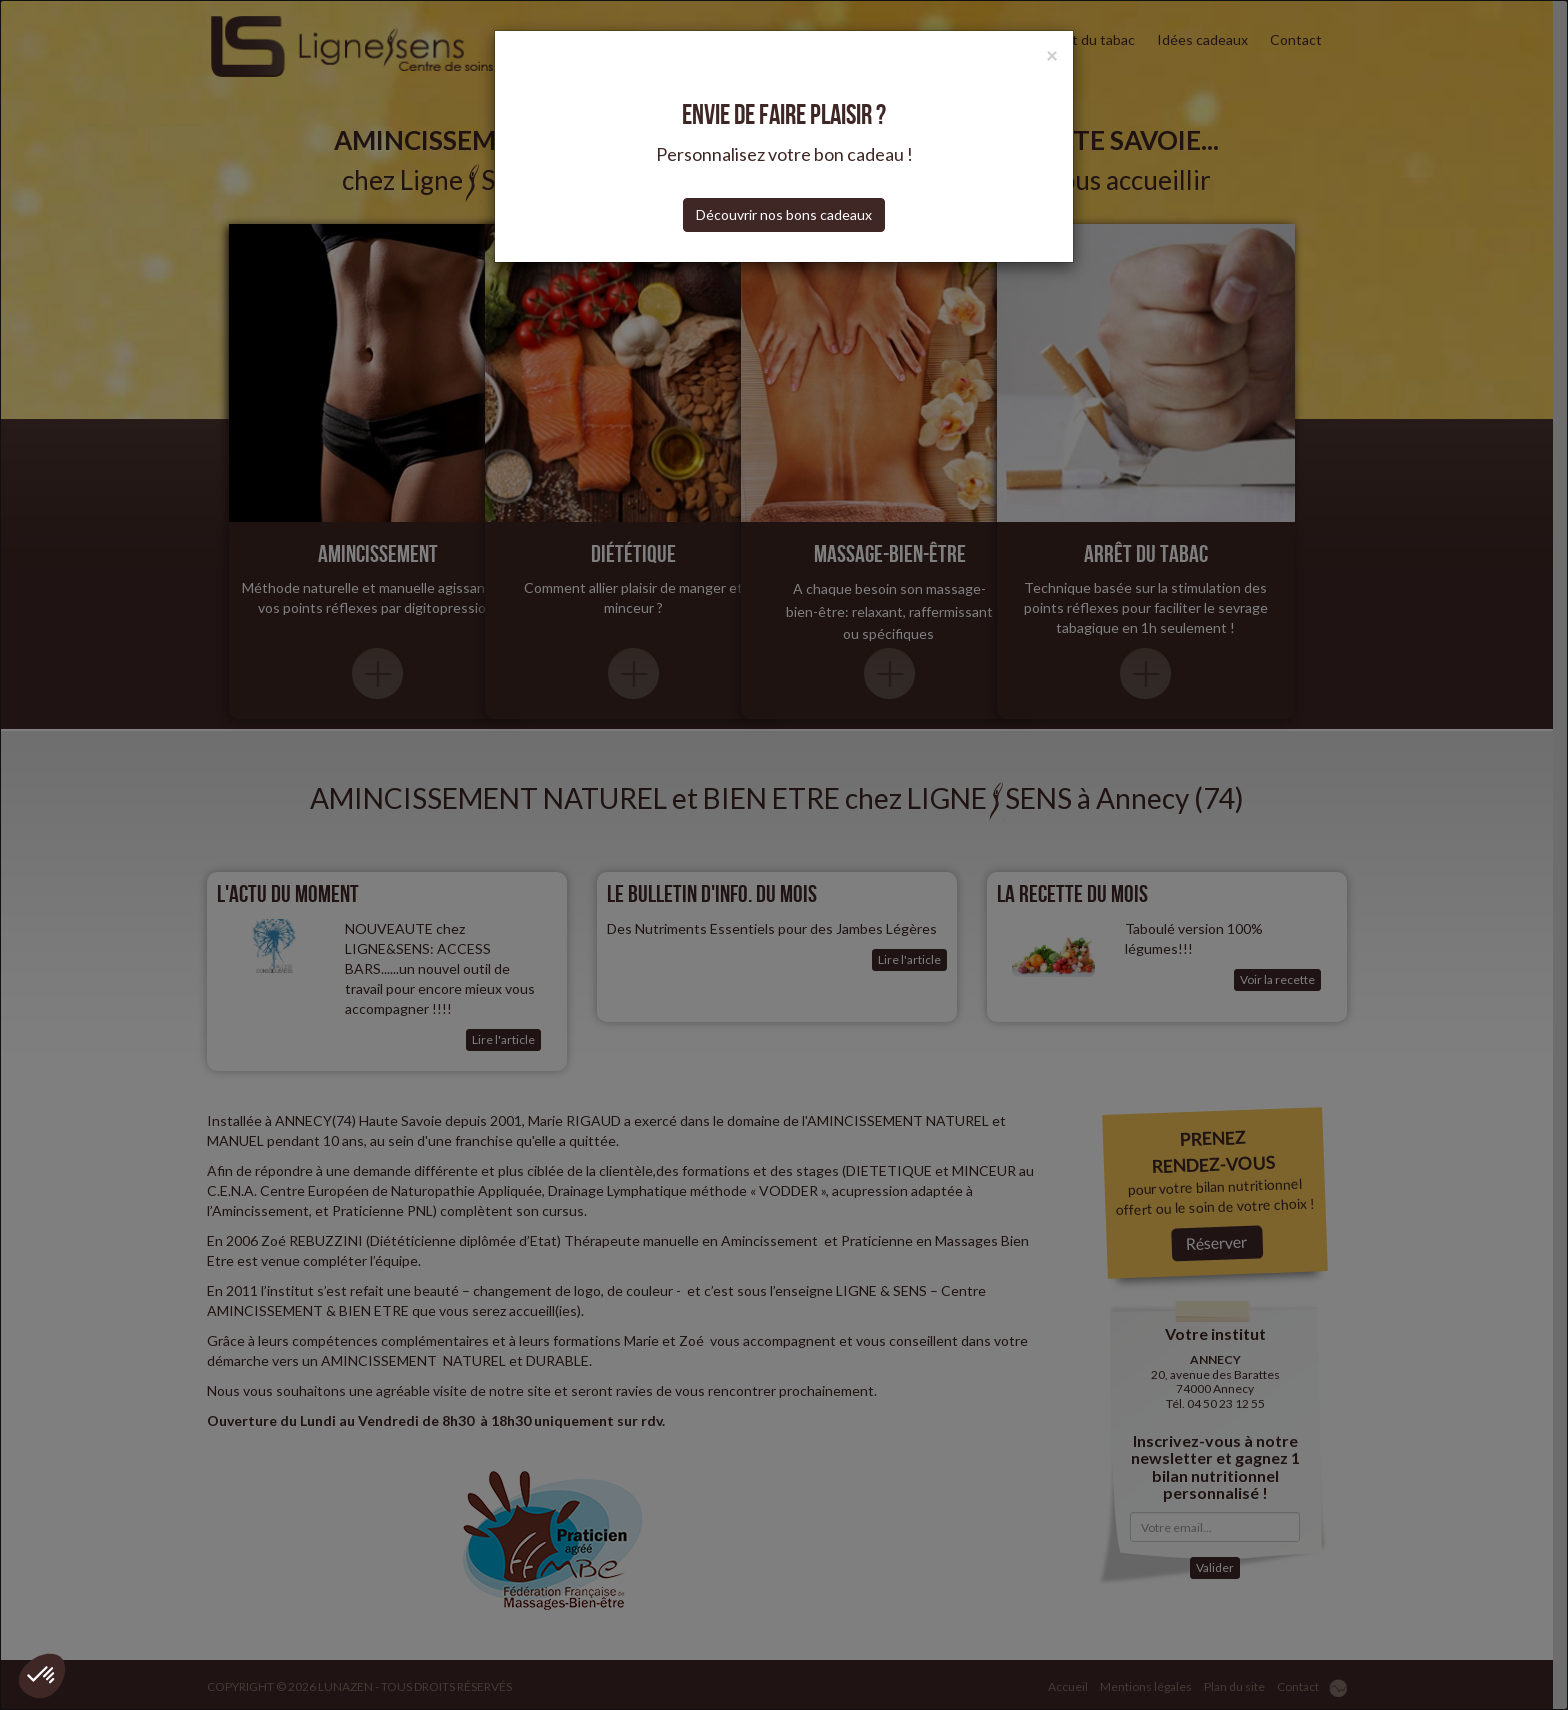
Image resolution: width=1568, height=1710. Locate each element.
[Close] (1052, 54)
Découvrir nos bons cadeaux (784, 214)
